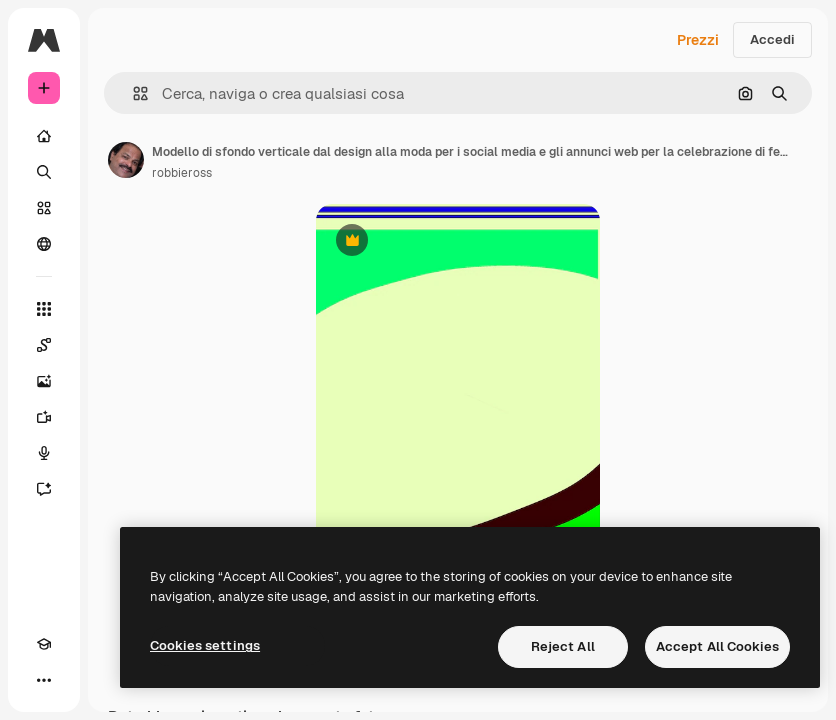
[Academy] (44, 644)
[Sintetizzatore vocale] (44, 453)
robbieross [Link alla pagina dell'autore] (182, 173)
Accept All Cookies (717, 646)
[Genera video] (44, 417)
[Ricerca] (44, 172)
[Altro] (44, 680)
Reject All (563, 646)
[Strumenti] (44, 309)
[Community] (44, 244)
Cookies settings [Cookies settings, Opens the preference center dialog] (205, 645)
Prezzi (698, 40)
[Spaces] (44, 345)
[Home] (44, 136)
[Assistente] (44, 489)
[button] (132, 93)
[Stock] (44, 208)
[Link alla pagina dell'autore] (126, 160)
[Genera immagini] (44, 381)
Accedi (772, 39)
